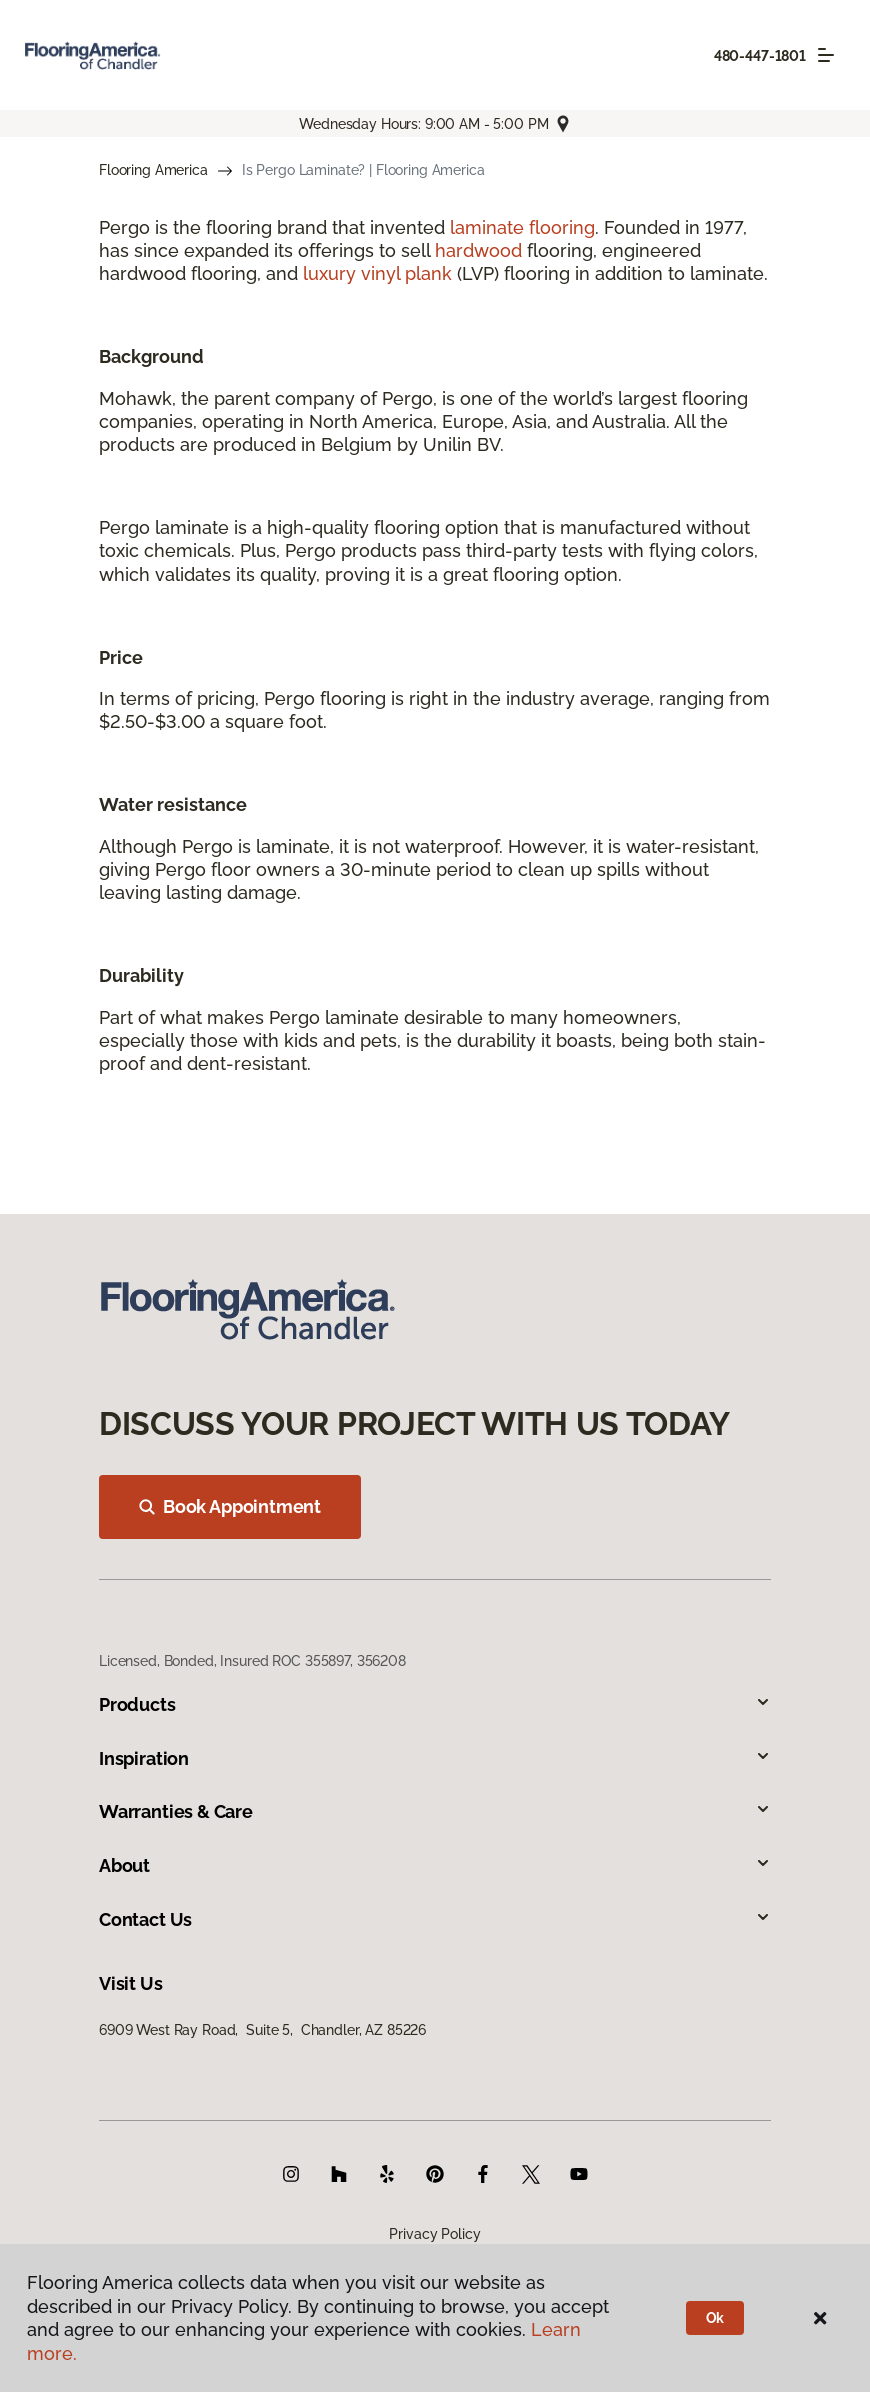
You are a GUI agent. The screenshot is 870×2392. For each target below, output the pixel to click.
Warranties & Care (435, 1811)
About (435, 1865)
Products (435, 1704)
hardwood (478, 250)
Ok (715, 2318)
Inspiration (435, 1758)
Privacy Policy (434, 2234)
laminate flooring (522, 227)
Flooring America (153, 170)
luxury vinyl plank (377, 273)
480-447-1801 (760, 56)
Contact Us (435, 1919)
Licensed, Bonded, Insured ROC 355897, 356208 (252, 1661)
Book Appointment (230, 1506)
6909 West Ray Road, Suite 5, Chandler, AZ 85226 (262, 2030)
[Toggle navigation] (826, 55)
